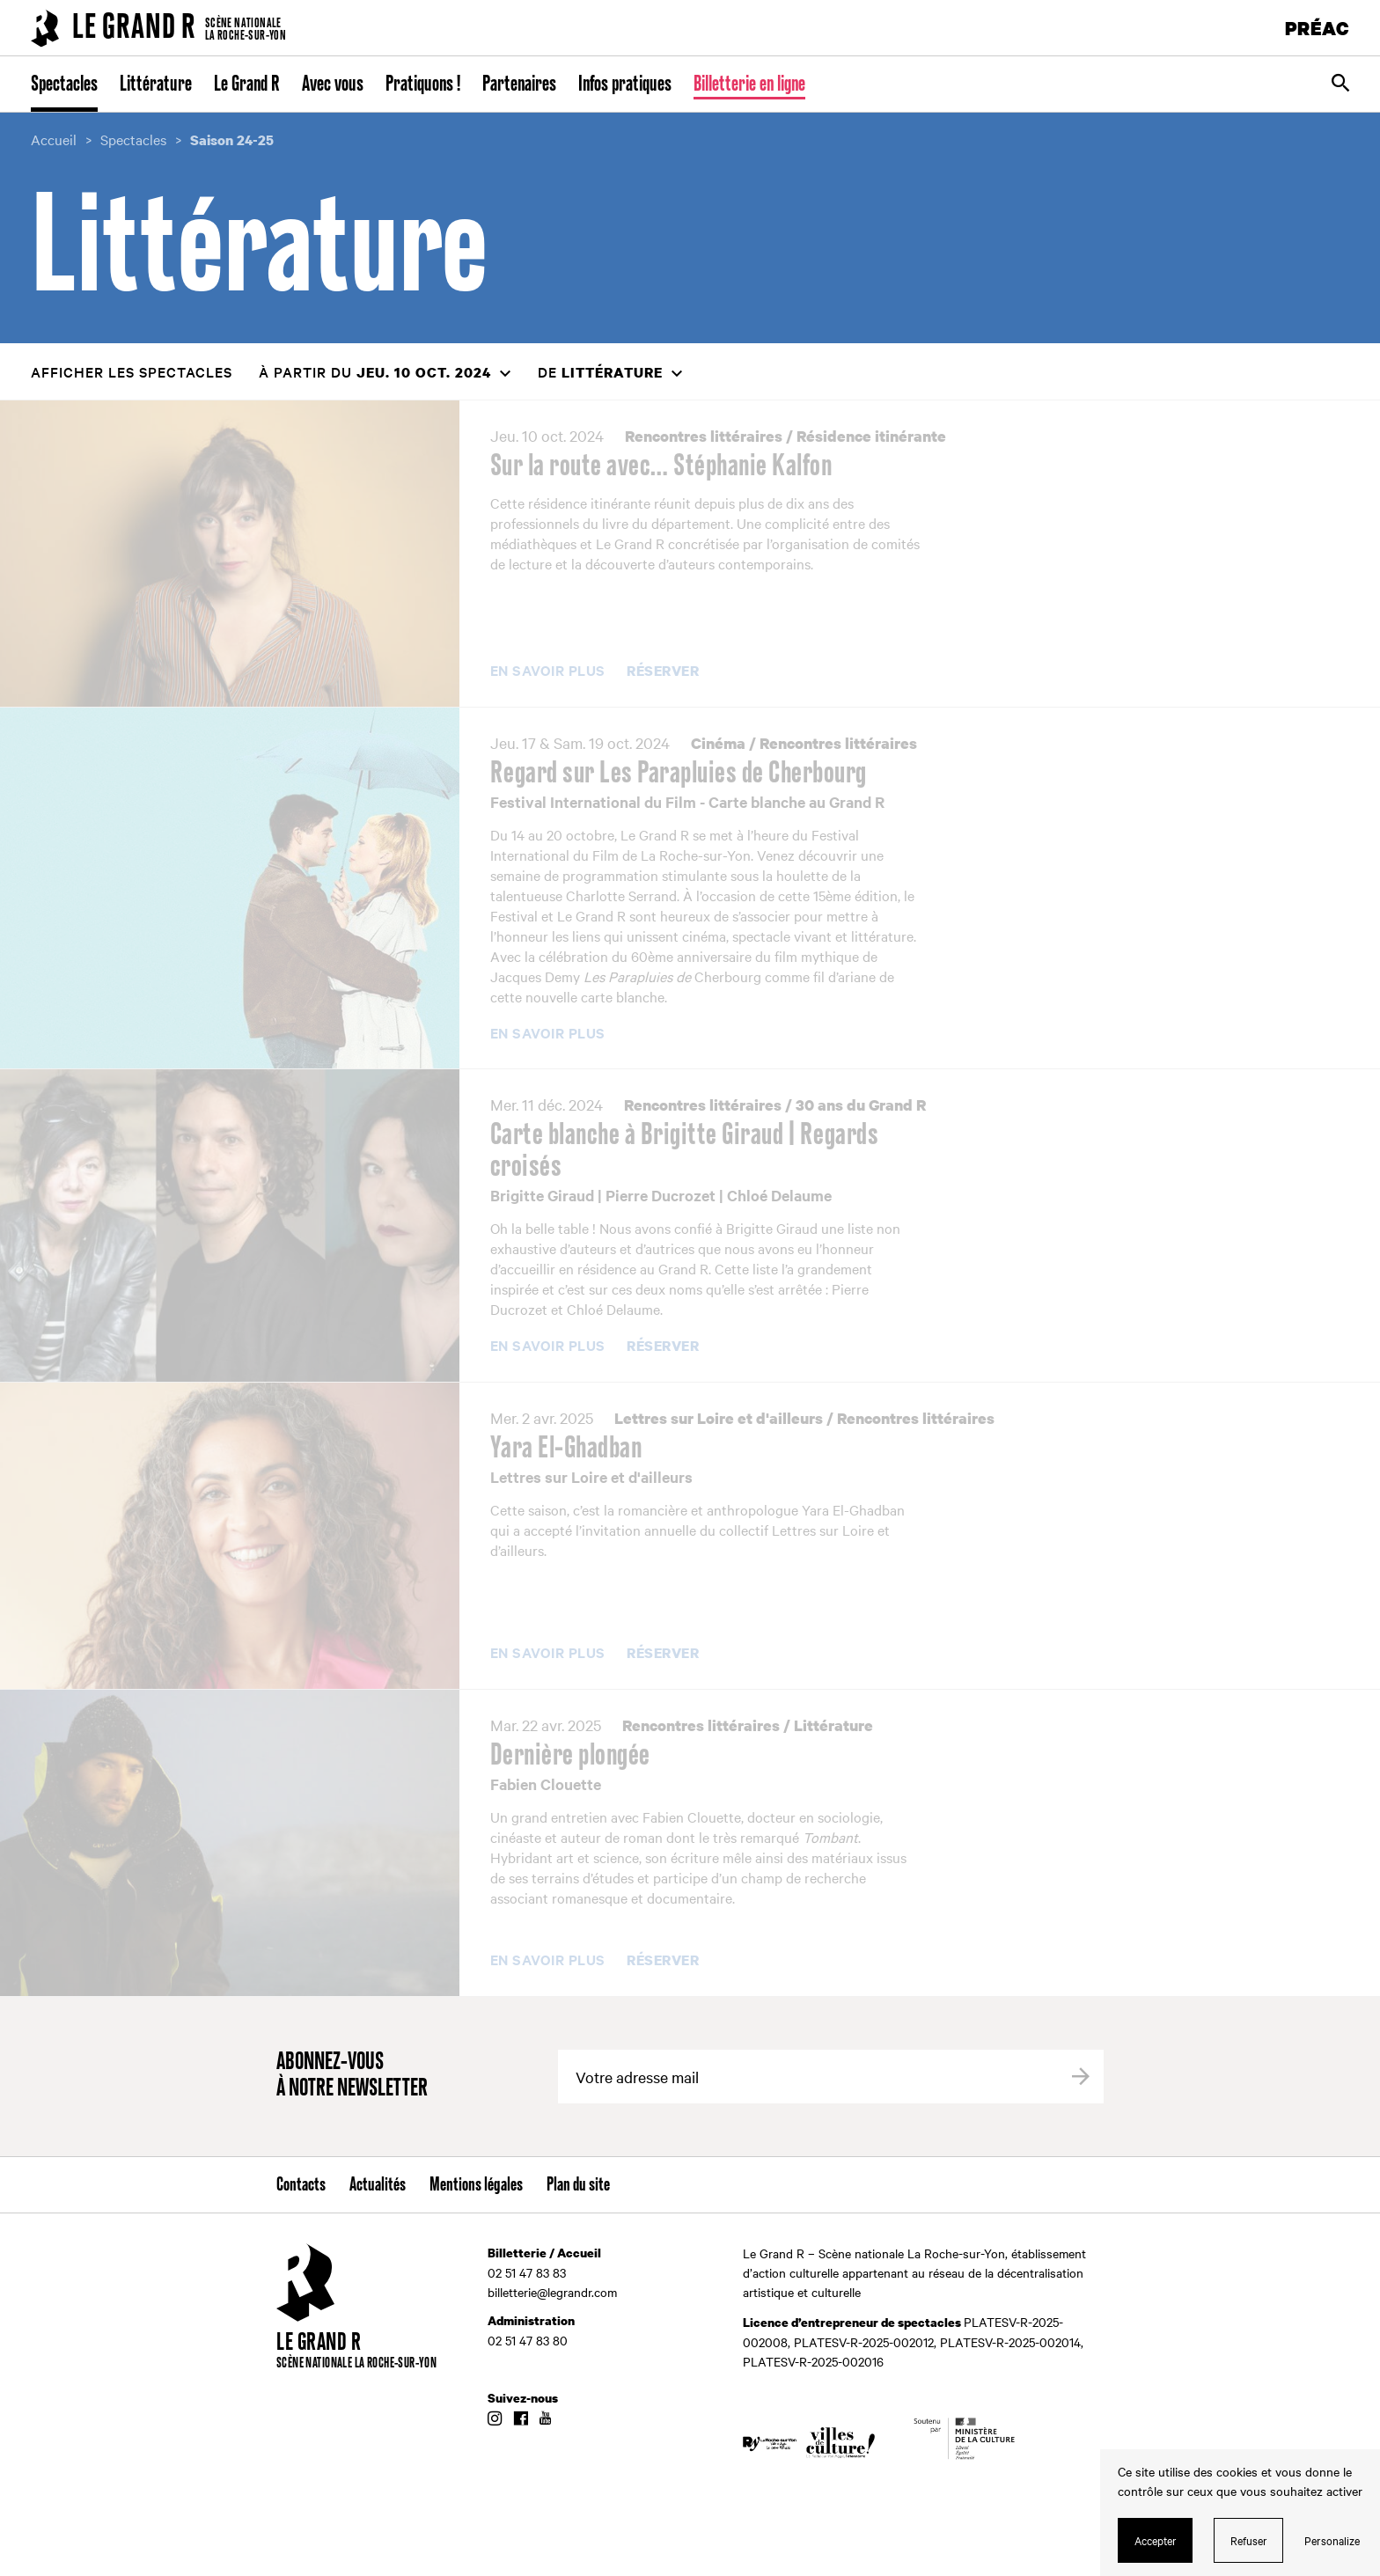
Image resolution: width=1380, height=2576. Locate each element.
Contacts (301, 2185)
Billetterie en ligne (749, 84)
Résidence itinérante (871, 436)
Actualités (377, 2185)
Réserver (663, 671)
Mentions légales (476, 2185)
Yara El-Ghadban (566, 1449)
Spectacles (64, 84)
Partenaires (519, 84)
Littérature (156, 84)
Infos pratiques (625, 84)
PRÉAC (1317, 27)
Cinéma (718, 743)
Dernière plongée (570, 1756)
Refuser (1248, 2540)
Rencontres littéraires (703, 436)
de (600, 372)
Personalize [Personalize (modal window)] (1332, 2540)
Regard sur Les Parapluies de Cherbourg (678, 774)
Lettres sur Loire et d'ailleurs (718, 1418)
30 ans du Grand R (861, 1105)
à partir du (375, 372)
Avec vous (332, 84)
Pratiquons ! (422, 84)
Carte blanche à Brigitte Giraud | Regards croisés (684, 1151)
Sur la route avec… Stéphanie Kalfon (661, 466)
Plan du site (578, 2185)
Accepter (1155, 2540)
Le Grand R (247, 84)
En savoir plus (548, 670)
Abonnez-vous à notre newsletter (352, 2075)
